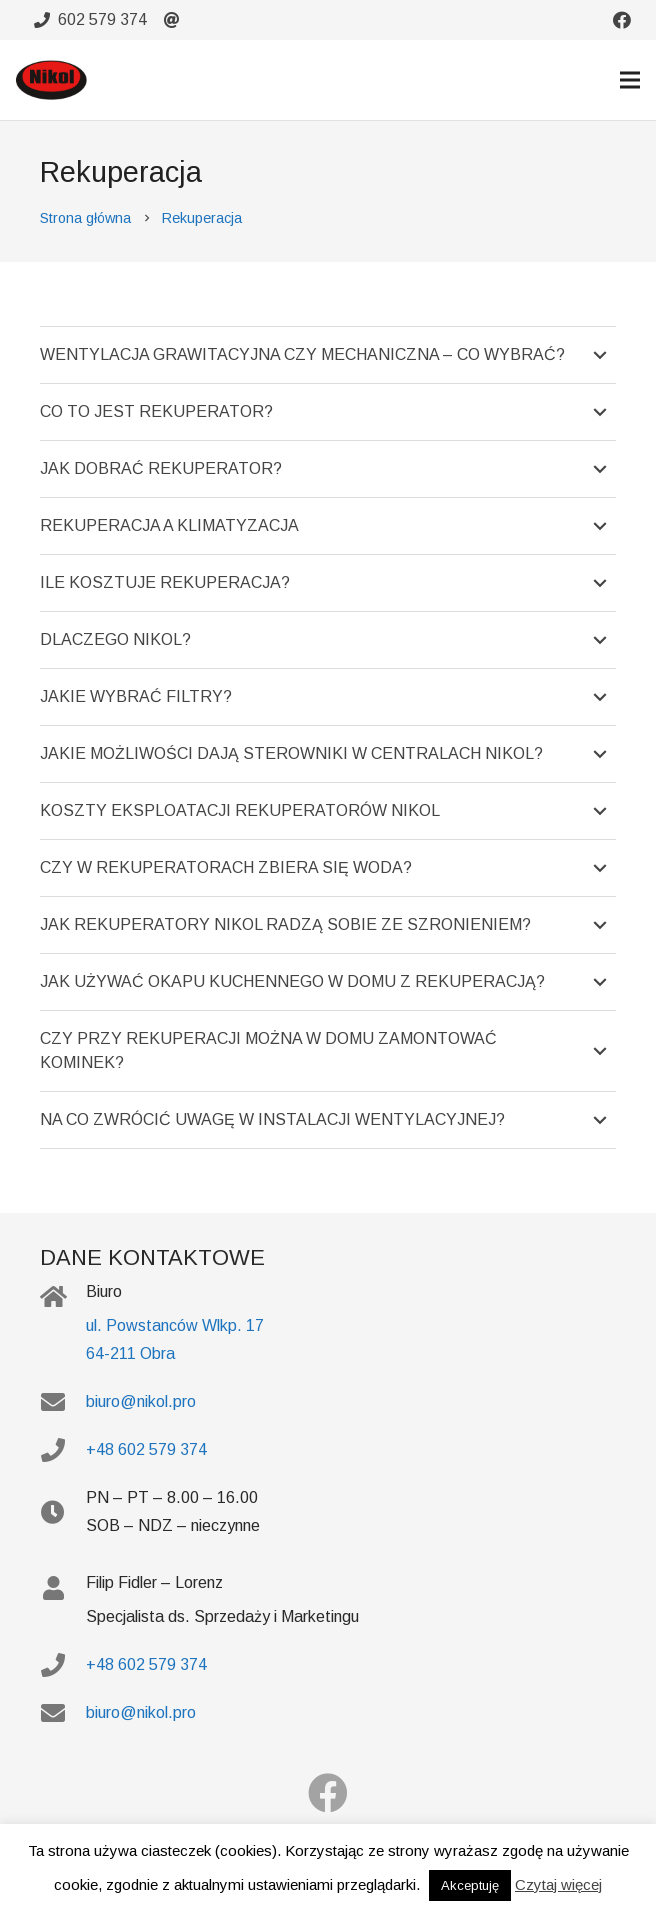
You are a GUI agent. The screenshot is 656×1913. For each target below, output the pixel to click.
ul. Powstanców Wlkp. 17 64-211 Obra (175, 1339)
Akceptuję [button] (470, 1885)
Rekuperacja (202, 218)
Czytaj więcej (558, 1884)
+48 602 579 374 (146, 1449)
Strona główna (85, 218)
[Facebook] (328, 1793)
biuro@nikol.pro (141, 1401)
